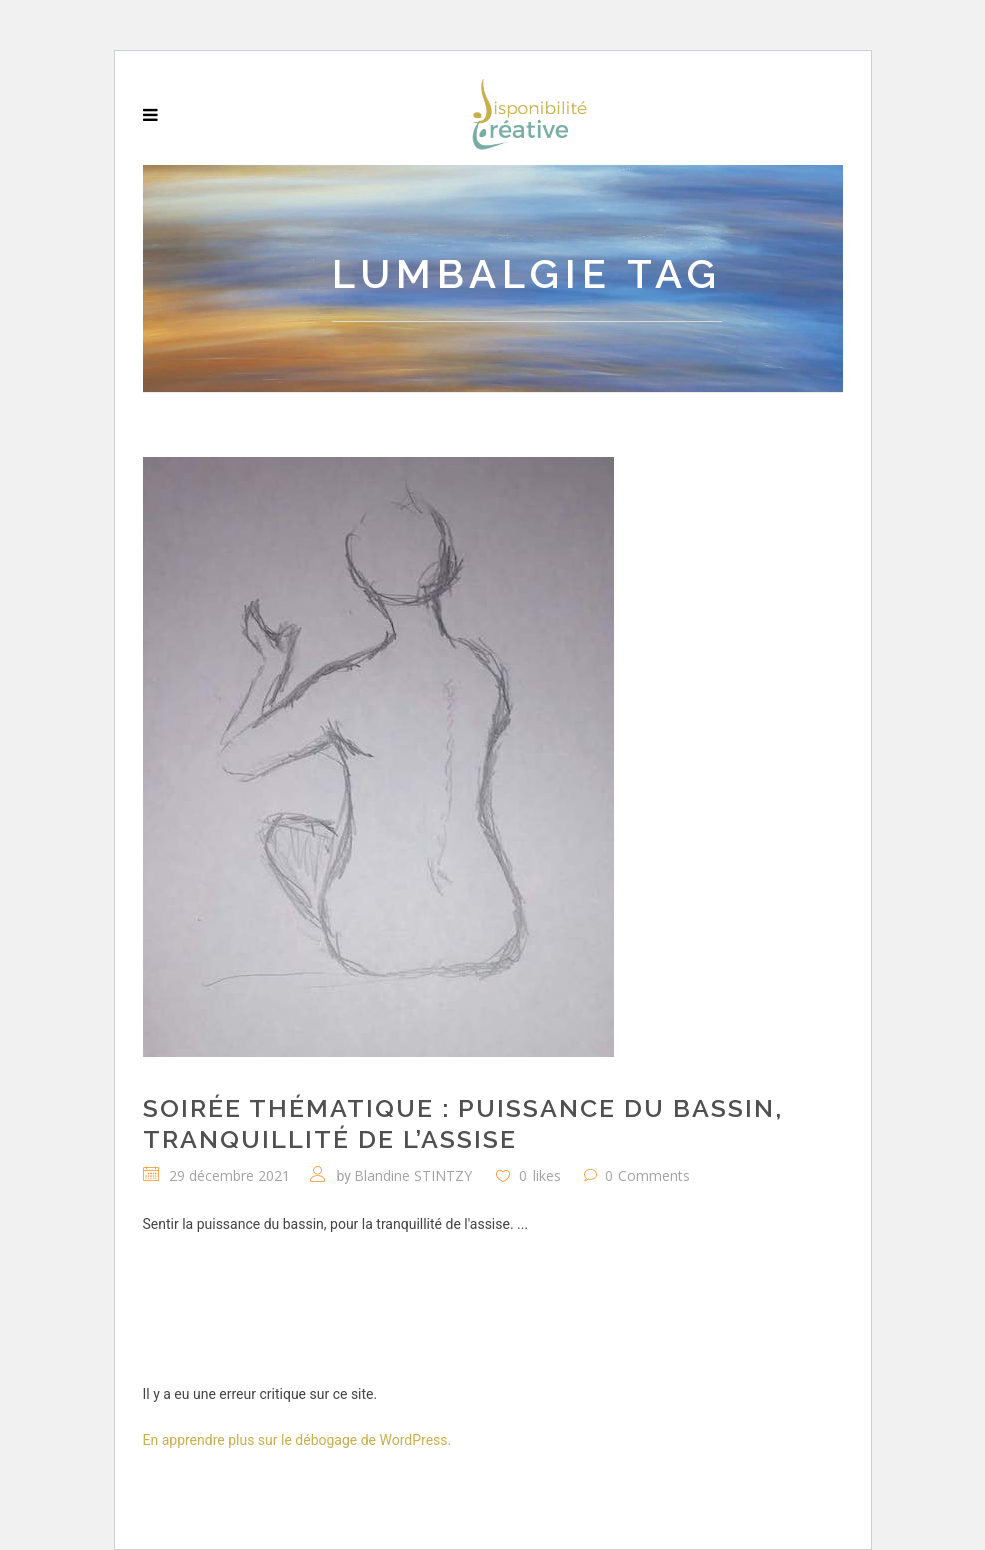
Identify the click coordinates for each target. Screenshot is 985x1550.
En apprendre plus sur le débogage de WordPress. (297, 1440)
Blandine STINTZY (413, 1175)
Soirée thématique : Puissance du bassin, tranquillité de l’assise (463, 1123)
